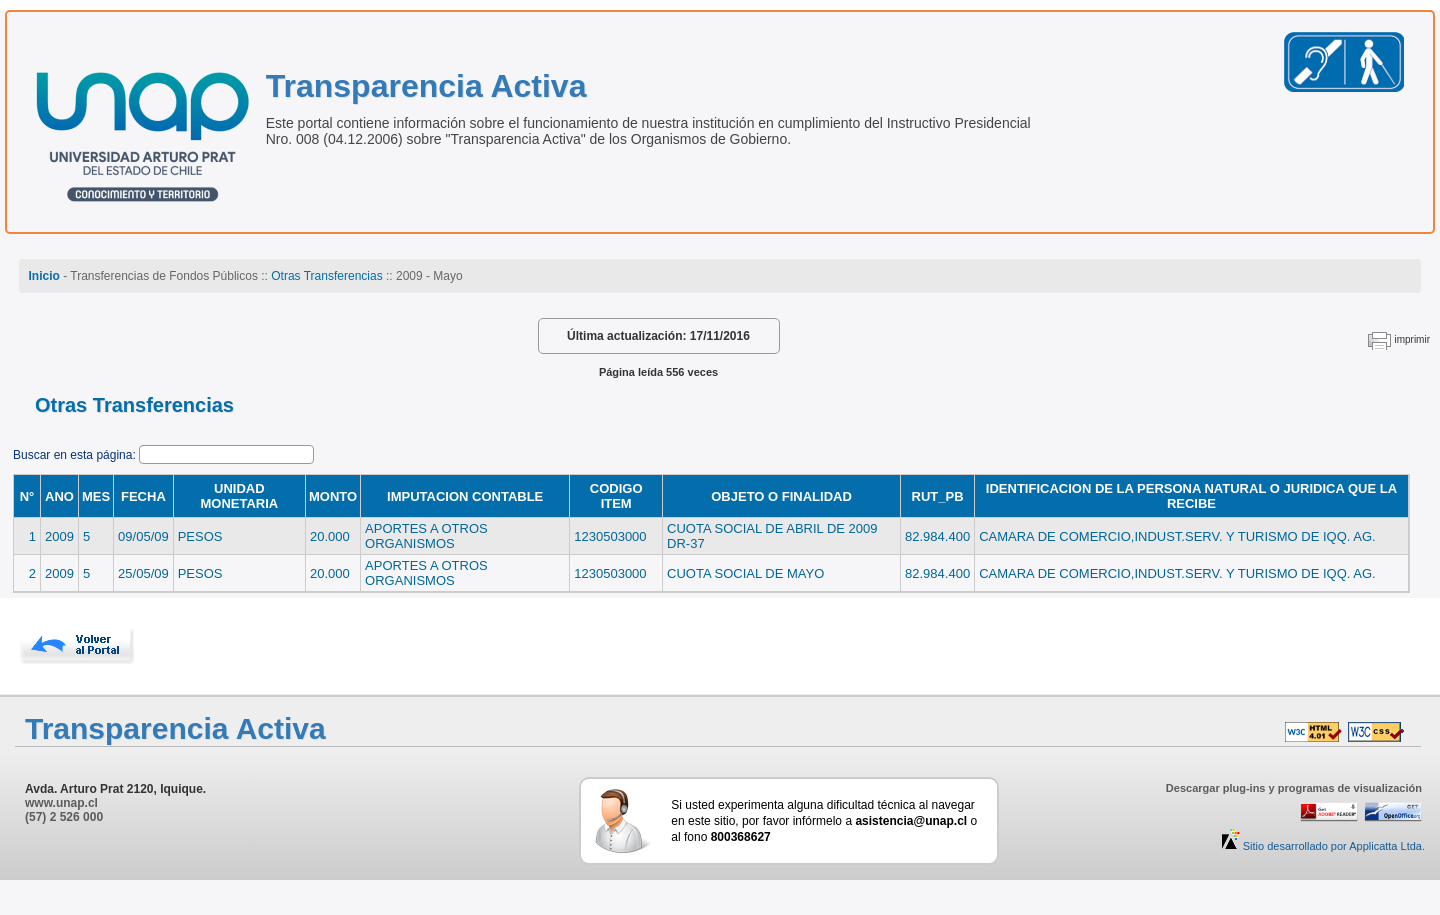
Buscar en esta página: (76, 455)
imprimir (1412, 339)
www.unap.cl (61, 803)
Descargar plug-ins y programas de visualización (1294, 788)
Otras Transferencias (326, 276)
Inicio (44, 276)
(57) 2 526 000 (64, 817)
